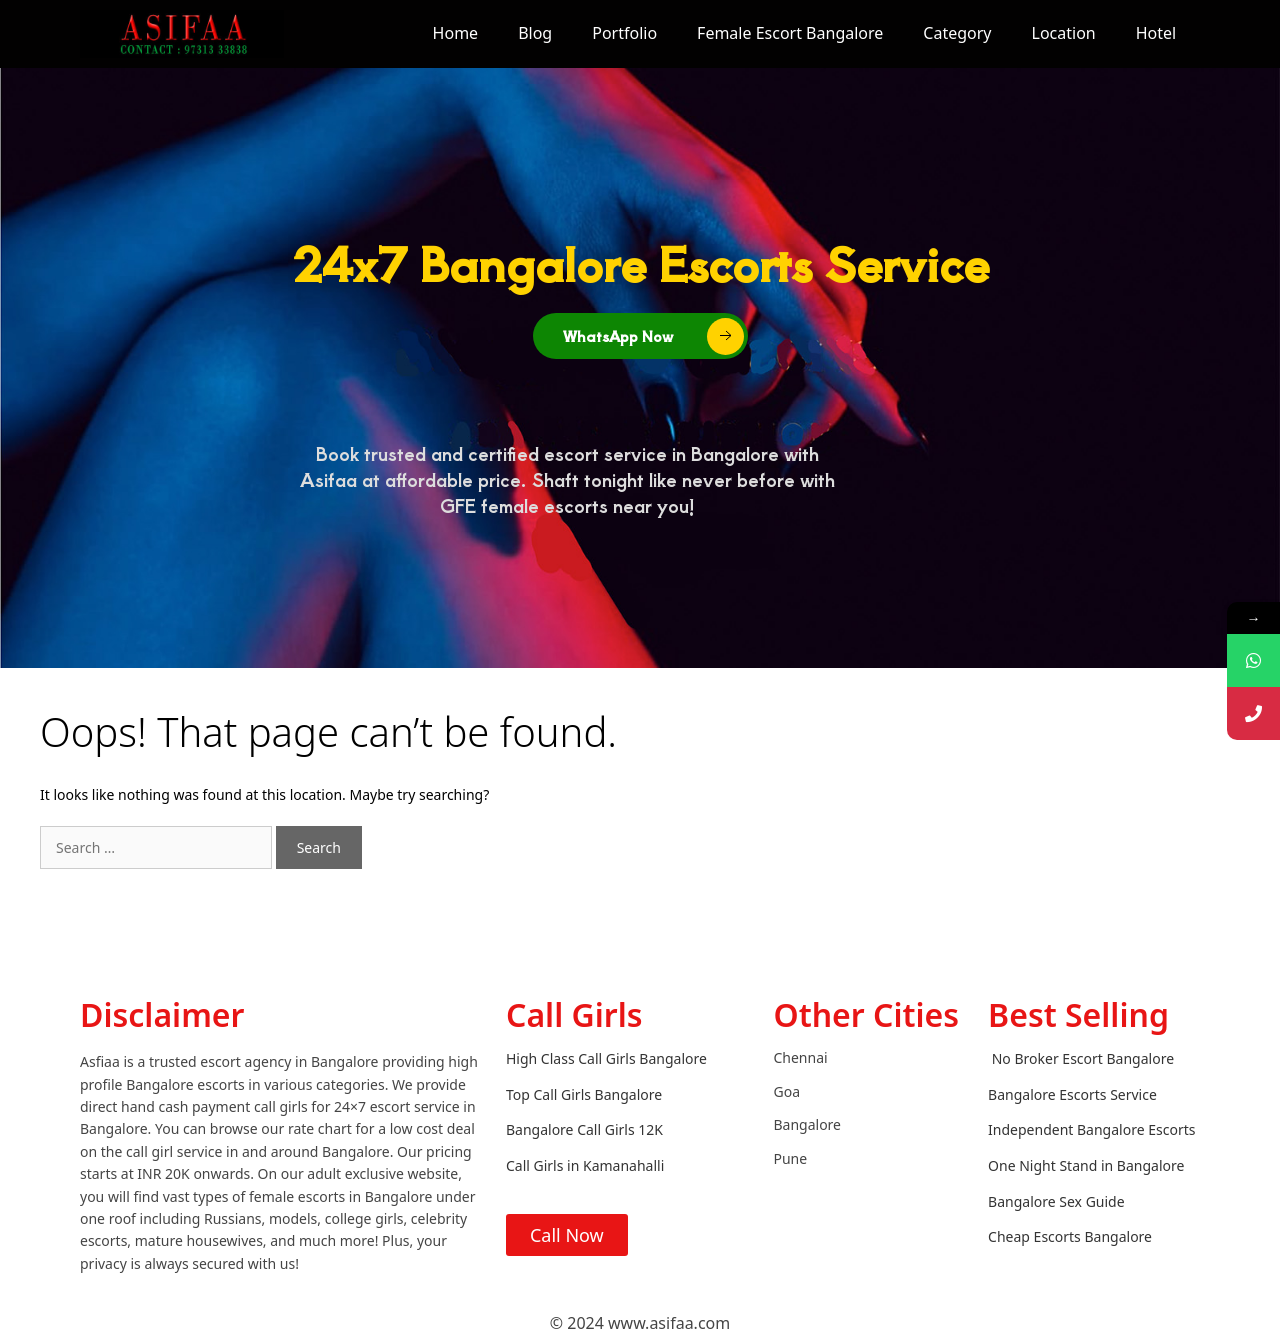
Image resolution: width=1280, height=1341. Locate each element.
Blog (535, 33)
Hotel (1156, 33)
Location (1064, 33)
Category (957, 33)
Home (456, 33)
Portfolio (624, 33)
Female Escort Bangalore (790, 33)
